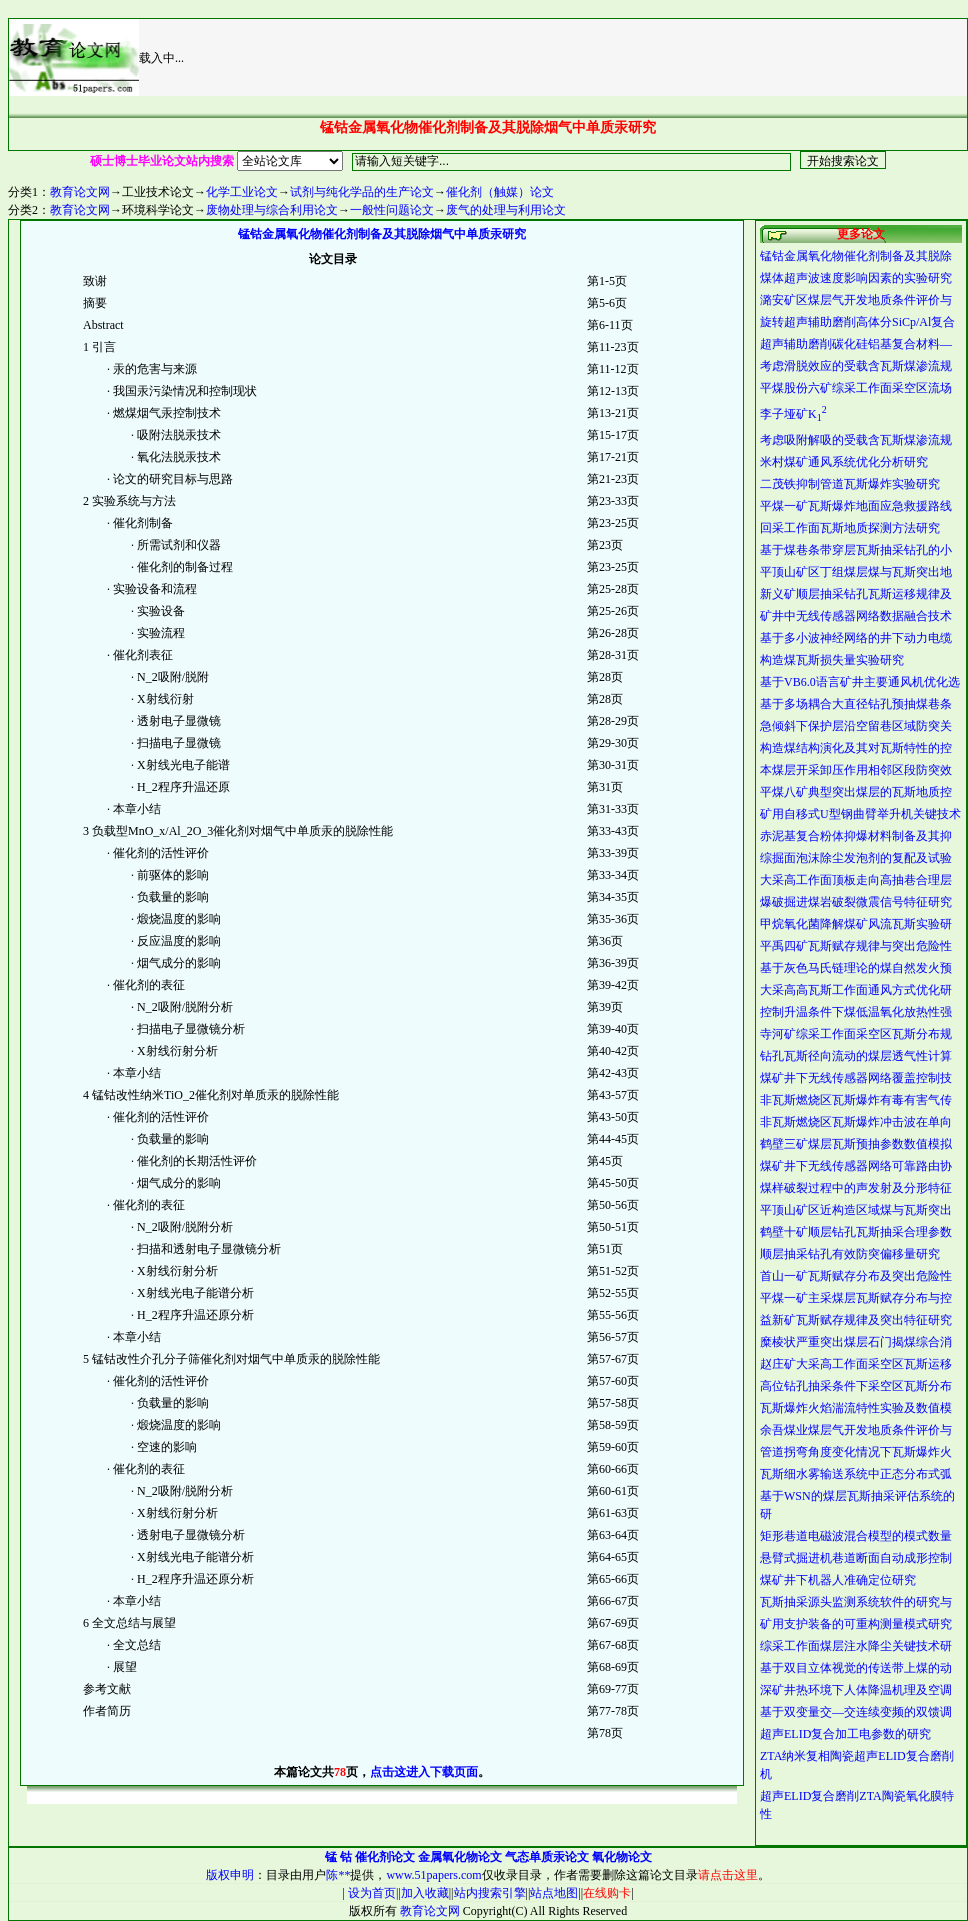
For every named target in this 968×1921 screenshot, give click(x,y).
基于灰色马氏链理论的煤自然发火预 (856, 968)
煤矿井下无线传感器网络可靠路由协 (856, 1166)
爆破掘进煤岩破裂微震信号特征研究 (856, 902)
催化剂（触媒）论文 (500, 192)
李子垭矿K (793, 414)
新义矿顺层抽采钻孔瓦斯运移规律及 (856, 594)
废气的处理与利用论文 (506, 210)
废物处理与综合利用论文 (272, 210)
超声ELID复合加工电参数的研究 (845, 1734)
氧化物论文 (622, 1857)
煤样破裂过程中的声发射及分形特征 (856, 1188)
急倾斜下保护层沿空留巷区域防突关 (856, 726)
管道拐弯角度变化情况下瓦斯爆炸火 (856, 1452)
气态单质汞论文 (547, 1857)
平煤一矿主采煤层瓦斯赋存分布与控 (856, 1298)
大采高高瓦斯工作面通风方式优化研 (856, 990)
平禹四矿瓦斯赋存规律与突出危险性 (856, 946)
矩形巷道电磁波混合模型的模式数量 (856, 1536)
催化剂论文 (385, 1857)
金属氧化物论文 (460, 1857)
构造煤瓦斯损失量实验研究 (832, 660)
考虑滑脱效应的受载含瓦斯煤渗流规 (856, 366)
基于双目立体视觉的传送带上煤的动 (856, 1668)
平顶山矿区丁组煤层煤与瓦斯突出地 (856, 572)
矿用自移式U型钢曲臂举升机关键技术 (860, 814)
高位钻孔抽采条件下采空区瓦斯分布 (856, 1386)
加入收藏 (425, 1893)
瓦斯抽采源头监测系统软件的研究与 (856, 1602)
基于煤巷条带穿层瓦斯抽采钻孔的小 (856, 550)
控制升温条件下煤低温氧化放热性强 (856, 1012)
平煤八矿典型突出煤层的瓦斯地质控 (856, 792)
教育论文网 (80, 192)
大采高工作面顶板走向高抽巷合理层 (856, 880)
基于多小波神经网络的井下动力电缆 (856, 638)
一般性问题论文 (392, 210)
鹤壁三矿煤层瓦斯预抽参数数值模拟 (856, 1144)
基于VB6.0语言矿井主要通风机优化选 (860, 682)
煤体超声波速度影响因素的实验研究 (856, 278)
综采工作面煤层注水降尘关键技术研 (856, 1646)
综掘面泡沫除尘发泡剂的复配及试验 (856, 858)
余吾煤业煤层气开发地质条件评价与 (856, 1430)
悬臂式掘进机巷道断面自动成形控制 (856, 1558)
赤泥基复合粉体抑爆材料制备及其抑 (856, 836)
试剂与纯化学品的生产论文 (362, 192)
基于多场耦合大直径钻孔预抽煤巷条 (856, 704)
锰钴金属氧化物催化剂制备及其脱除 (856, 256)
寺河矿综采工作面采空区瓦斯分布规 (856, 1034)
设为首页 (370, 1893)
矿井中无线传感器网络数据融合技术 (856, 616)
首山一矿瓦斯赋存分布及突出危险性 (856, 1276)
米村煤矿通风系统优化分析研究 (844, 462)
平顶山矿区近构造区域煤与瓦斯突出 (856, 1210)
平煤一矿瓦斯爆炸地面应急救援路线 (856, 506)
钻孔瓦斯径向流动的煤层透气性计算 (856, 1056)
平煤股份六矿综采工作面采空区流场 (856, 388)
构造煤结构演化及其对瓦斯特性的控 (856, 748)
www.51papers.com (433, 1875)
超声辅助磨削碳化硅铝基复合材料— (856, 344)
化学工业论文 (242, 192)
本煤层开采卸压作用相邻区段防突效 (856, 770)
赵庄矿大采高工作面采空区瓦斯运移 (856, 1364)
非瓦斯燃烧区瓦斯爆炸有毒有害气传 (856, 1100)
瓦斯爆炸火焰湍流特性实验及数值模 (856, 1408)
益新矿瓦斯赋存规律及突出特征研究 (856, 1320)
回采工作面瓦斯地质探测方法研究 (850, 528)
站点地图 (554, 1893)
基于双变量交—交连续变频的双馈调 (856, 1712)
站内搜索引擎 (490, 1893)
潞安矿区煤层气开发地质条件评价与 (856, 300)
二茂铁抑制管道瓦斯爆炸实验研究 (850, 484)
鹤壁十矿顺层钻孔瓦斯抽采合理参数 (856, 1232)
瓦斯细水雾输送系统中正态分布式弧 (856, 1474)
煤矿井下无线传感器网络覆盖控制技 (856, 1078)
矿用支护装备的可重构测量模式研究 (856, 1624)
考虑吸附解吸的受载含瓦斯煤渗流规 (856, 440)
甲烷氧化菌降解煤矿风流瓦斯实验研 (856, 924)
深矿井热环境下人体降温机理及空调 (856, 1690)
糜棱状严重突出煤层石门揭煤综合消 (856, 1342)
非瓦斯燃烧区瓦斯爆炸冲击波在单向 (856, 1122)
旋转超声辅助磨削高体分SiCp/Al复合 (857, 322)
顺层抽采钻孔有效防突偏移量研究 (850, 1254)
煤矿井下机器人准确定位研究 (838, 1580)
